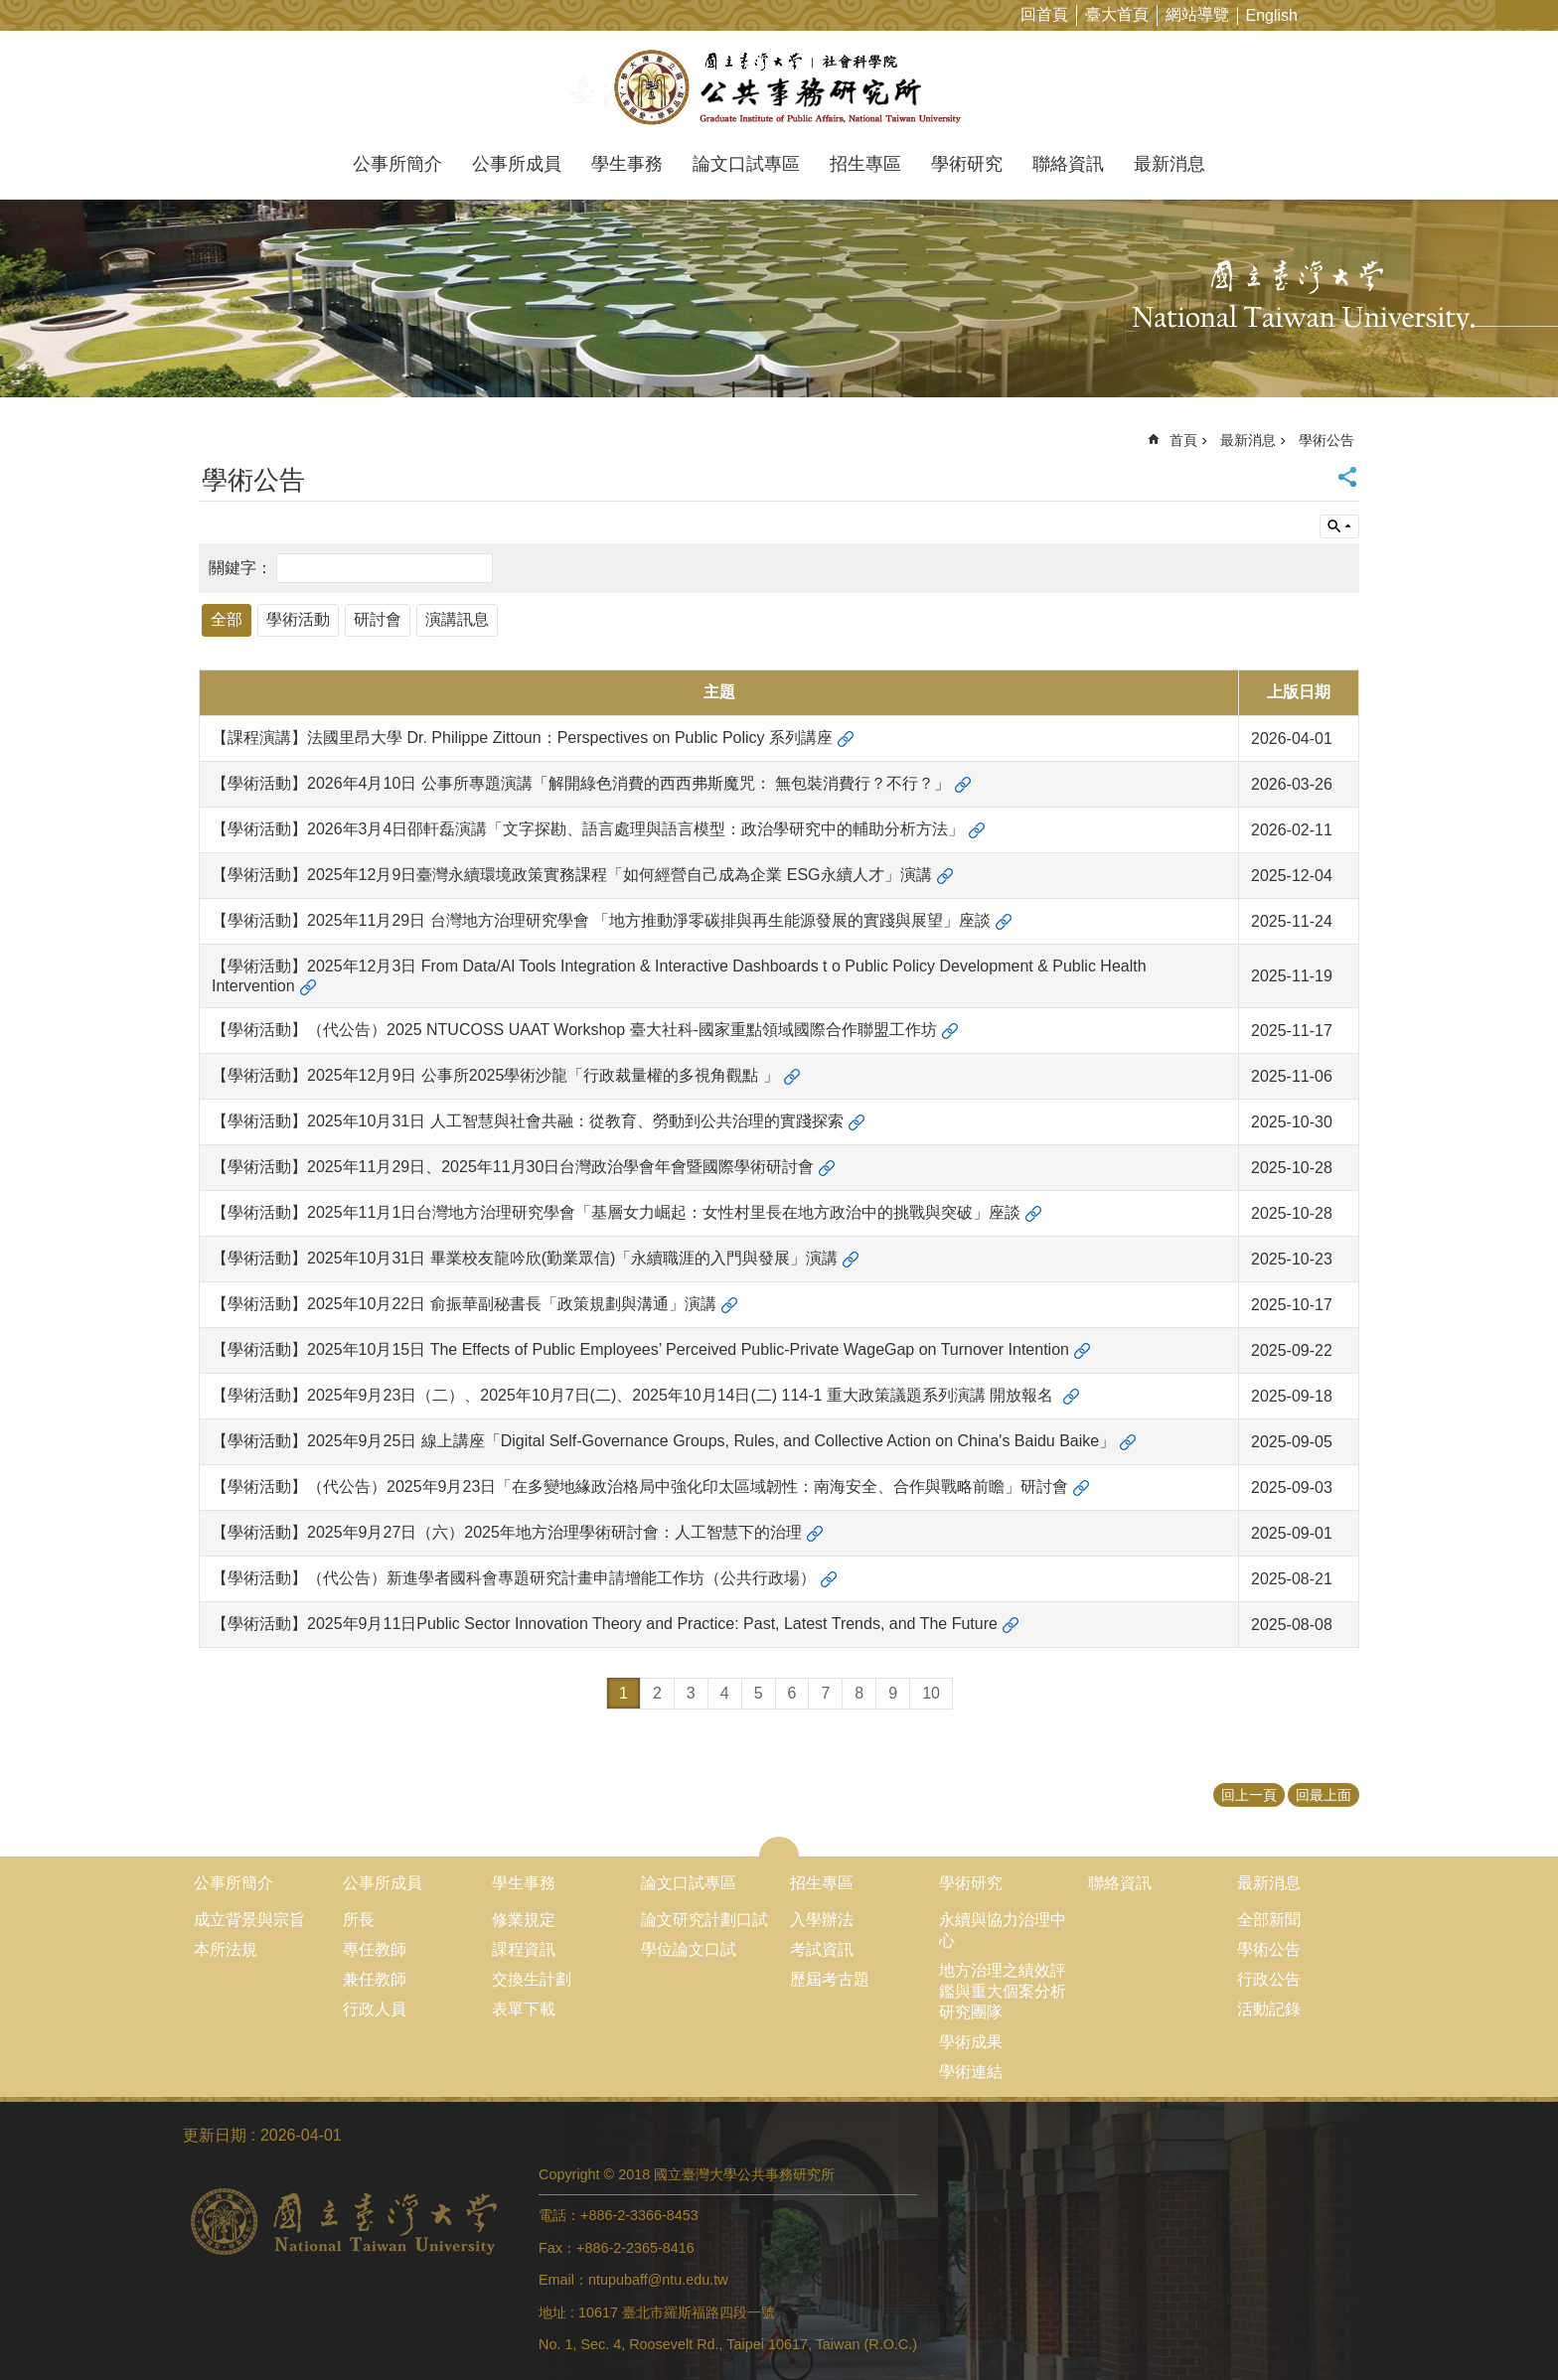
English (1272, 15)
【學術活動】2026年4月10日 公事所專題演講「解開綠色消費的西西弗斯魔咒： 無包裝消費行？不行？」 (581, 783)
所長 (359, 1919)
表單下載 (523, 2009)
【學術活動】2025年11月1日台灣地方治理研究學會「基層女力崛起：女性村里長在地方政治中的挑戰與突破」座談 (616, 1212)
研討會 (377, 619)
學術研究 (967, 164)
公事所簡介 (397, 164)
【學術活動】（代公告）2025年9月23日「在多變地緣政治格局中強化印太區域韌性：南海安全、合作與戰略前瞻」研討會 (640, 1486)
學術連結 (971, 2071)
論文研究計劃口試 (704, 1919)
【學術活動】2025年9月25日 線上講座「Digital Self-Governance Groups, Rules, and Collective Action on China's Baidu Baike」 (663, 1440)
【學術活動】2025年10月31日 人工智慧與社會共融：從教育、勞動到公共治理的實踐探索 (528, 1121)
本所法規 (225, 1949)
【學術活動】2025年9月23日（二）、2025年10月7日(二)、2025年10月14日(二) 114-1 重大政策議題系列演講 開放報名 (635, 1395)
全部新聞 (1269, 1919)
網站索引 (1543, 14)
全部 (226, 619)
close (779, 1847)
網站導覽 (1197, 14)
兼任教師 (374, 1979)
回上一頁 (1249, 1795)
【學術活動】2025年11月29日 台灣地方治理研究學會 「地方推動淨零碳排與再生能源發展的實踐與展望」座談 (601, 920)
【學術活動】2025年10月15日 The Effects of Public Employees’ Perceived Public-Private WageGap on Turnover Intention (640, 1349)
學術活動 (298, 619)
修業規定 (523, 1919)
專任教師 (374, 1949)
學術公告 (1326, 440)
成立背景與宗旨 (249, 1919)
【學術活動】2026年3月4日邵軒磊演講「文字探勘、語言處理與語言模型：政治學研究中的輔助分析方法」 (588, 828)
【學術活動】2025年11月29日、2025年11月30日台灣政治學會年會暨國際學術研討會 (513, 1166)
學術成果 (971, 2041)
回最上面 (1323, 1795)
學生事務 (627, 164)
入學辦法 (822, 1919)
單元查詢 (1339, 526)
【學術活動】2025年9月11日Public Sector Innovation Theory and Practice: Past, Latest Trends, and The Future (605, 1623)
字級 (1511, 14)
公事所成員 (516, 164)
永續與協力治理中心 (1002, 1930)
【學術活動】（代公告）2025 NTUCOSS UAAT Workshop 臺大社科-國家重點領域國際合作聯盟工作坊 (574, 1029)
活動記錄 (1269, 2009)
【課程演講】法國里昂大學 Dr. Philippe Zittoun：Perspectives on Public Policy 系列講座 (522, 737)
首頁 (1183, 440)
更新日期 (214, 2135)
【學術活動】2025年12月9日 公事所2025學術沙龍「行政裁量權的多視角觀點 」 (495, 1075)
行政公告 (1269, 1979)
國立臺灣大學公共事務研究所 (779, 87)
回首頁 (1044, 14)
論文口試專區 (746, 164)
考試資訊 (822, 1949)
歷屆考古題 (829, 1979)
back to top (1504, 2326)
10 (931, 1693)
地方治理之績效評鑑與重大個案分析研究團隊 (1002, 1991)
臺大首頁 (1117, 14)
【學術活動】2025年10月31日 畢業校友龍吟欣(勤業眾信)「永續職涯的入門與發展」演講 (525, 1258)
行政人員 (374, 2009)
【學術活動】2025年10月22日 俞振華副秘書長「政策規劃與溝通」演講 (464, 1303)
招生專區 (865, 164)
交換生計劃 (531, 1979)
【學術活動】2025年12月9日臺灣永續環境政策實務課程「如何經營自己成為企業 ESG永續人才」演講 (572, 874)
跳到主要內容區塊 (10, 10)
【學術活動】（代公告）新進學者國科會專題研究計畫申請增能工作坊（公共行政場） (514, 1577)
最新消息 (1169, 164)
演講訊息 (457, 619)
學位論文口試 (688, 1949)
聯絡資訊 (1068, 164)
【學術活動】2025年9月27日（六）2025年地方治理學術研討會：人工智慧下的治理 (507, 1532)
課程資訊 (523, 1949)
